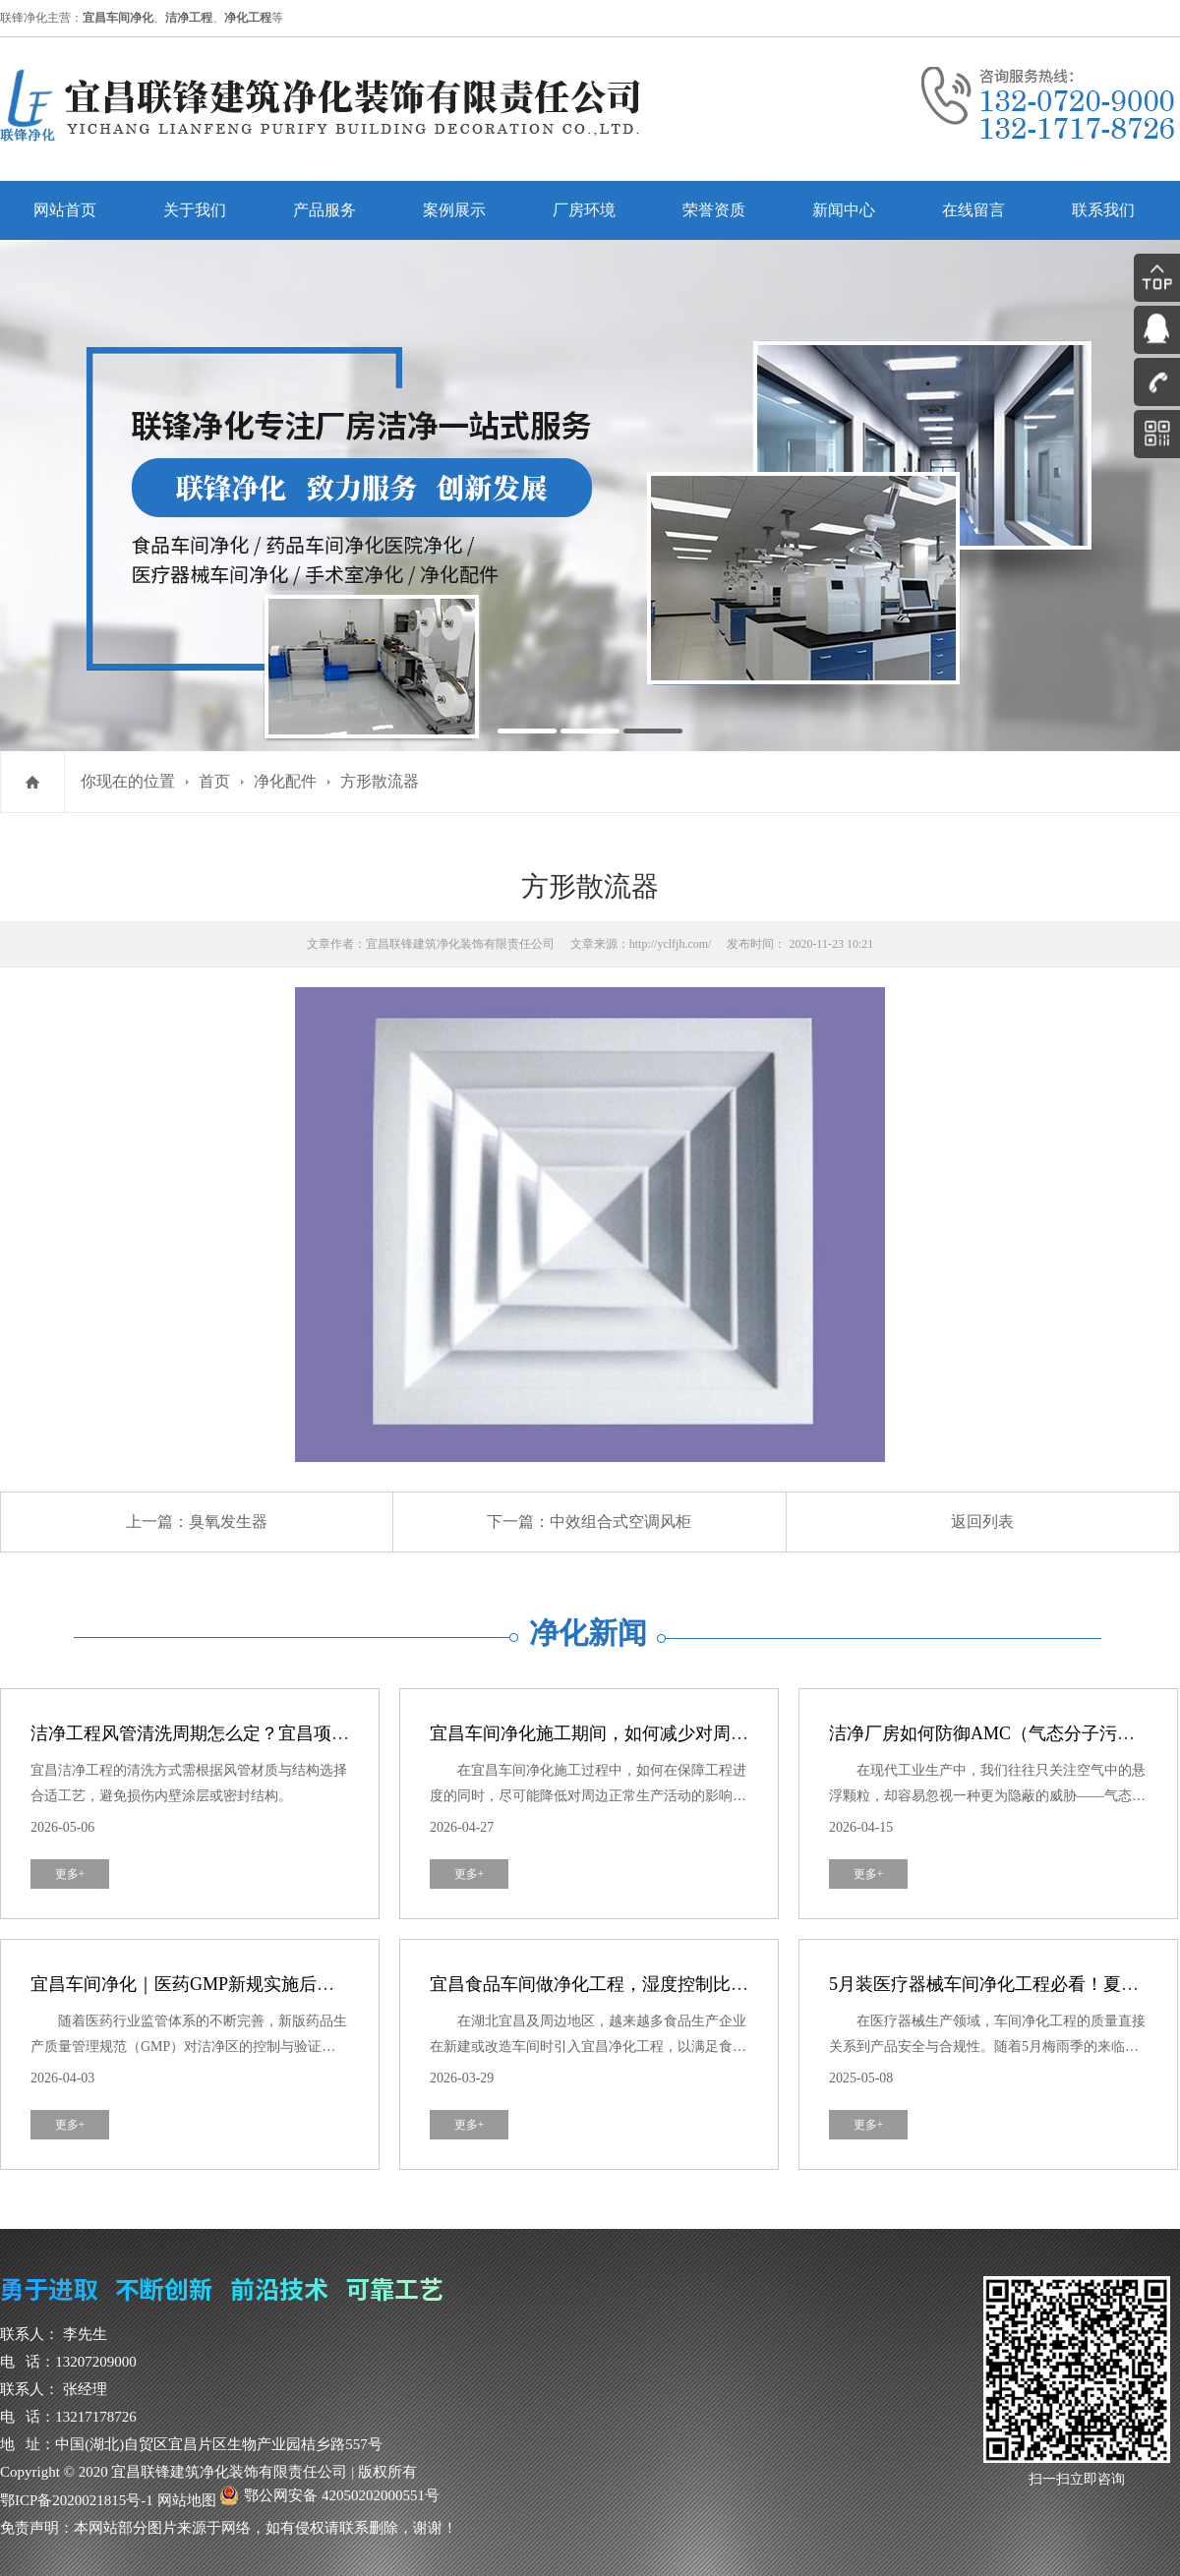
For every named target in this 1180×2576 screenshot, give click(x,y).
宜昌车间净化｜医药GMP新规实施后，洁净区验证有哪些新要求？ (288, 1984)
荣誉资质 (713, 210)
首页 (214, 781)
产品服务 (324, 210)
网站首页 (64, 210)
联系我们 (1103, 210)
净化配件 (285, 781)
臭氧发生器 (228, 1521)
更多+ (70, 1874)
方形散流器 (379, 781)
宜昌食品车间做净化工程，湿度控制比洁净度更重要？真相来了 (677, 1984)
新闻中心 (843, 210)
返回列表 (982, 1521)
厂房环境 (584, 210)
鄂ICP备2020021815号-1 (76, 2500)
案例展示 (454, 210)
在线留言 (973, 210)
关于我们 (194, 210)
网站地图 (186, 2500)
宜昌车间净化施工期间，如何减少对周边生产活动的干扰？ (660, 1733)
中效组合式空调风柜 (620, 1521)
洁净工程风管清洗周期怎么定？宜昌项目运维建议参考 (242, 1733)
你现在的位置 (128, 781)
